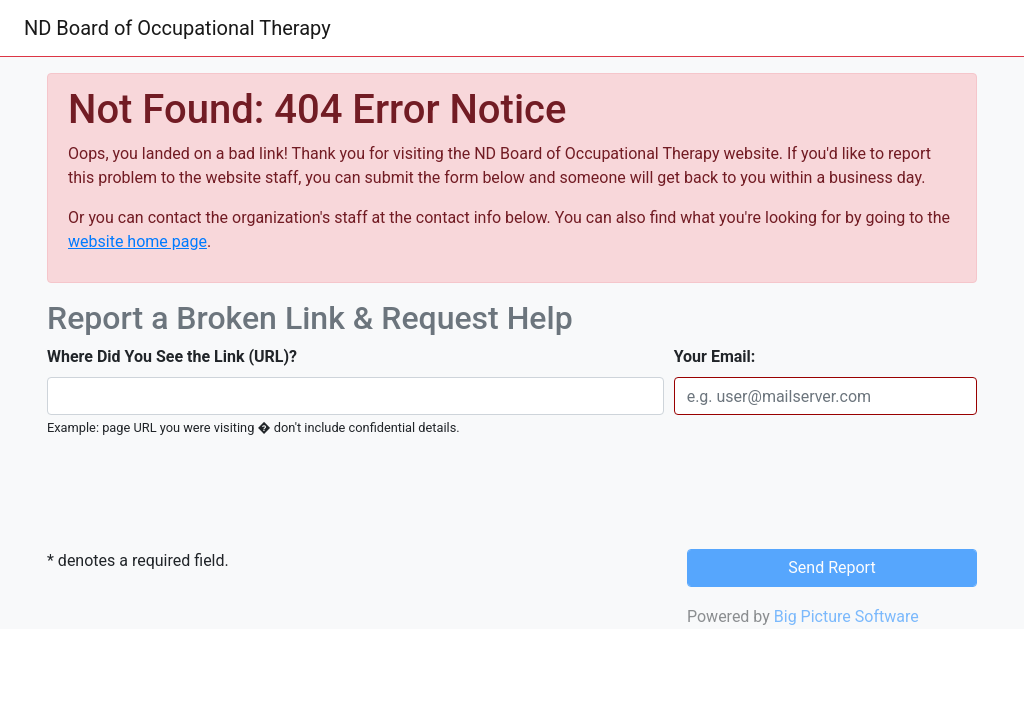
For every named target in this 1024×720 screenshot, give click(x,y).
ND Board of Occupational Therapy (177, 28)
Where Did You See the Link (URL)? (172, 356)
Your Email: (715, 356)
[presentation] (184, 494)
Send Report (831, 567)
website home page (137, 241)
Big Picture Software (846, 616)
